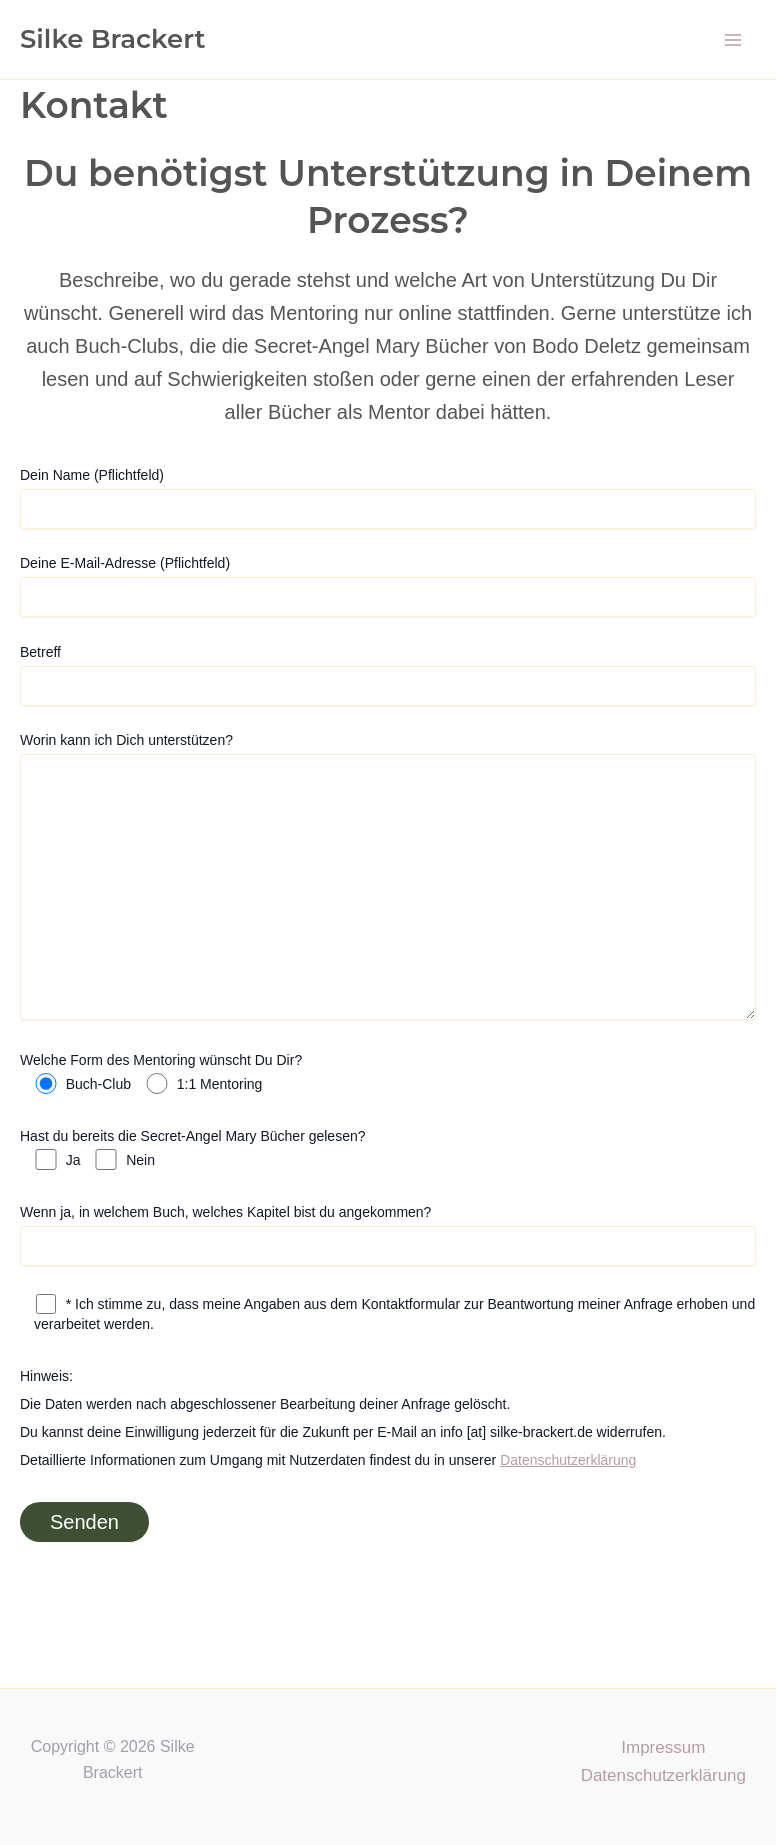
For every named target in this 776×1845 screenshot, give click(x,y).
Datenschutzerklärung (568, 1460)
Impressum (663, 1747)
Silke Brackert (112, 39)
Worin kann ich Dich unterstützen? (388, 878)
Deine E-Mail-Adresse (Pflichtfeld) (388, 586)
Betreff (388, 675)
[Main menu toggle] (734, 40)
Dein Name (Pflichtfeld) (388, 498)
